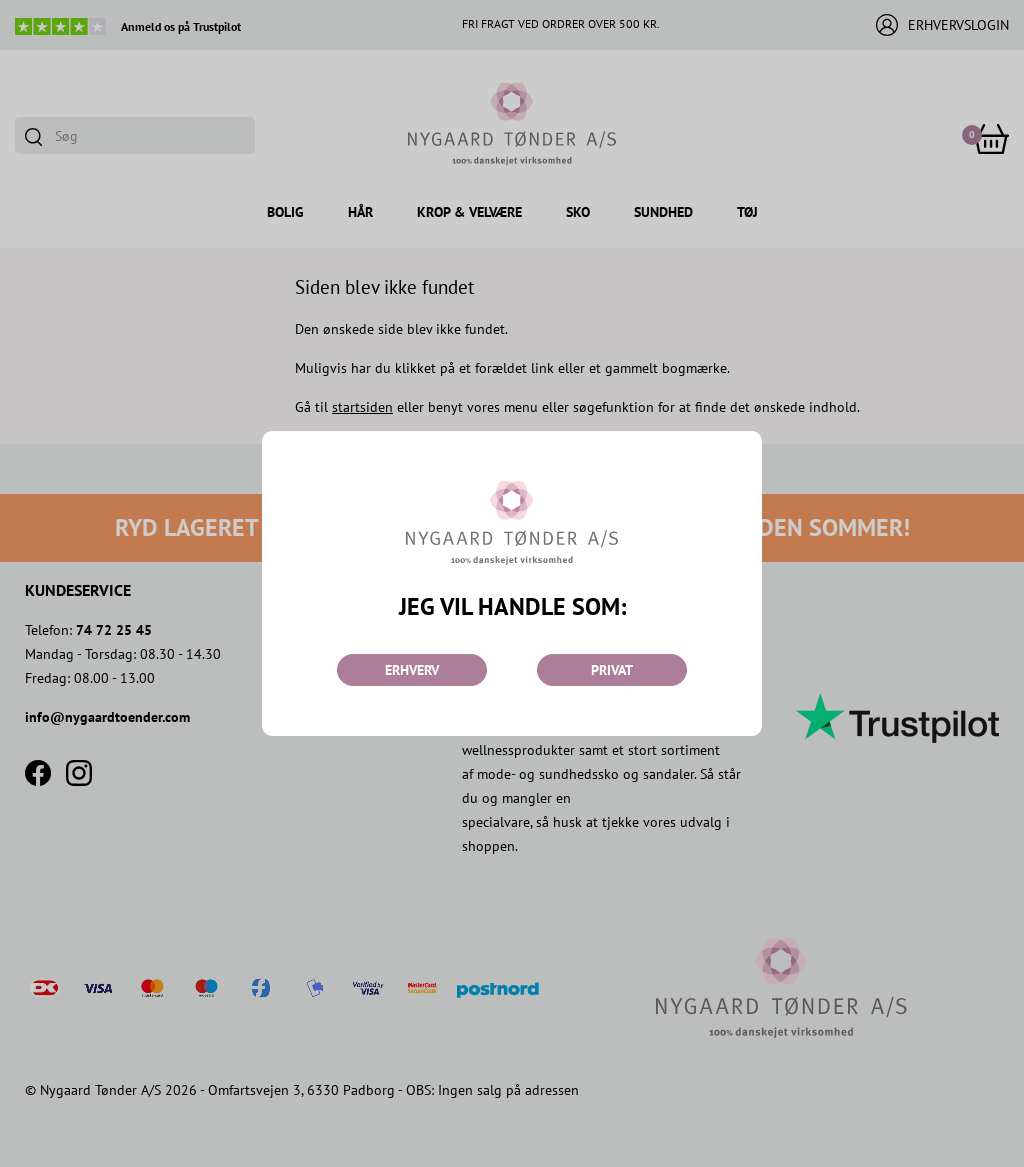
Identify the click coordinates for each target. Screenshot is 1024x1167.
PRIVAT (612, 670)
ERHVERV (412, 670)
